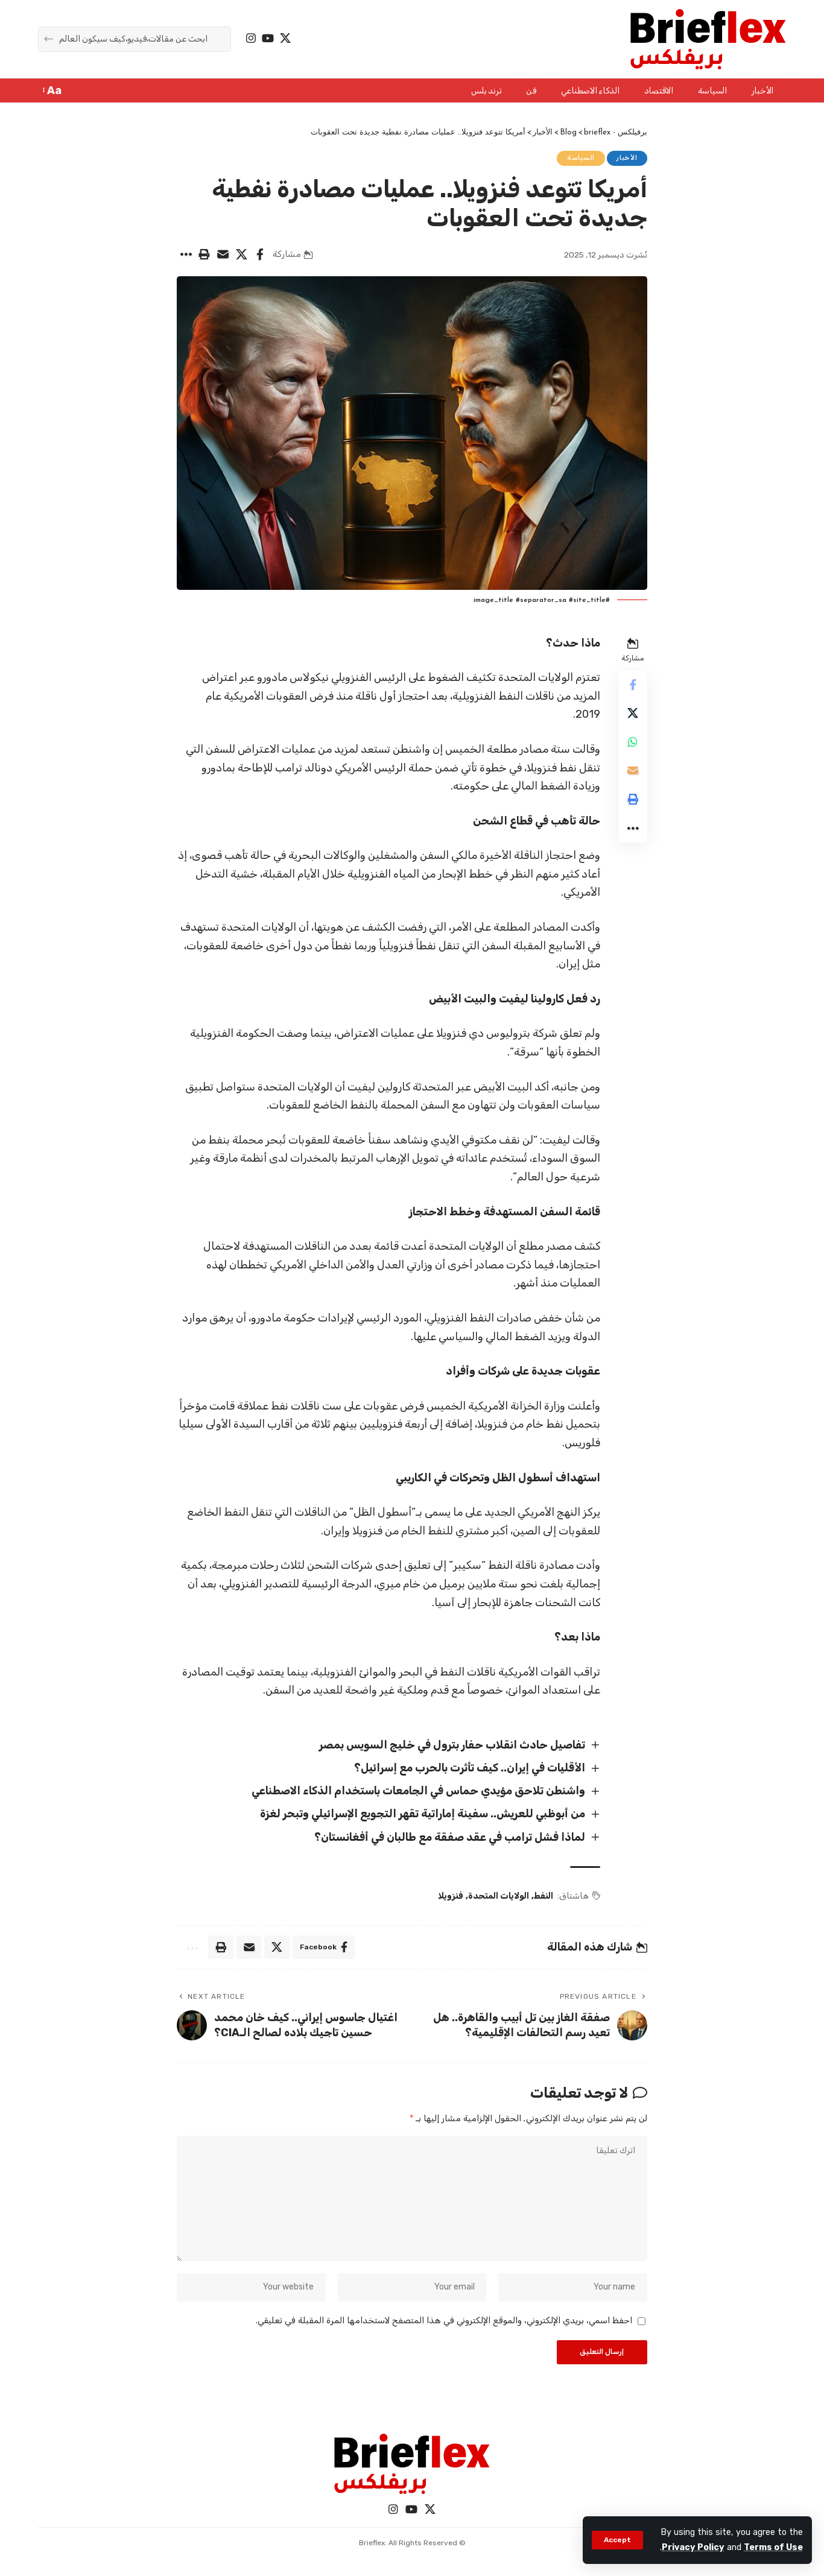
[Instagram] (251, 38)
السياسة (580, 158)
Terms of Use (773, 2547)
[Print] (203, 255)
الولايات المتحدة (498, 1896)
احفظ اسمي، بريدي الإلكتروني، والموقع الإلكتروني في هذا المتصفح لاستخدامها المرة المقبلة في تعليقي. (444, 2322)
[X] (285, 38)
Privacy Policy (692, 2547)
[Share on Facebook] (260, 255)
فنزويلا (450, 1896)
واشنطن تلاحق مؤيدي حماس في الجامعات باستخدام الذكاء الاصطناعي (418, 1791)
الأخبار (627, 158)
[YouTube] (268, 38)
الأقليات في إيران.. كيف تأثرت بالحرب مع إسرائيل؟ (469, 1768)
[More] (185, 255)
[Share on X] (241, 255)
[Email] (222, 255)
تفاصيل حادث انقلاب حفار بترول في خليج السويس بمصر (452, 1745)
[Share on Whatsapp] (632, 743)
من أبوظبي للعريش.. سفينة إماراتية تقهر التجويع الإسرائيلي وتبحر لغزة (422, 1814)
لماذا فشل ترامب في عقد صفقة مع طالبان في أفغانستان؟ (449, 1837)
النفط (543, 1896)
